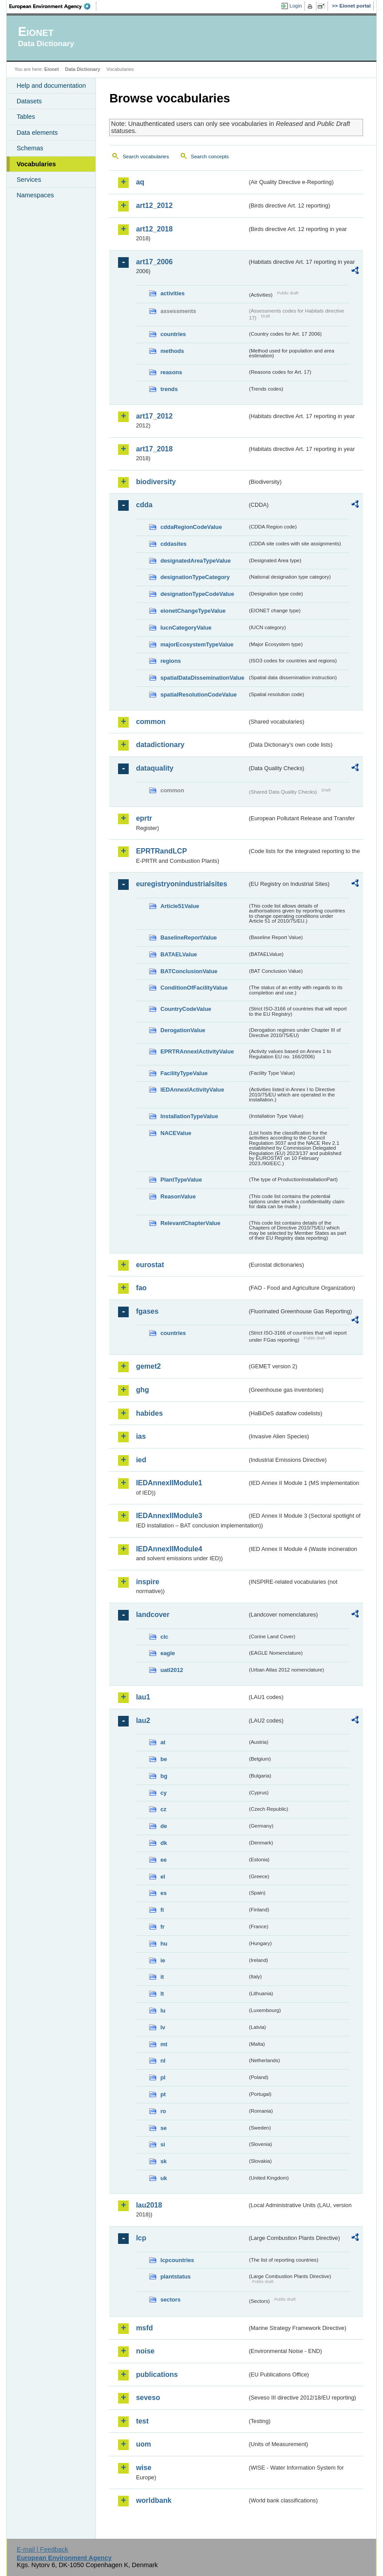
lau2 (143, 1720)
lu (162, 2010)
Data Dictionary (82, 69)
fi (162, 1910)
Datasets (29, 101)
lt (162, 1993)
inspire (147, 1582)
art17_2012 (154, 416)
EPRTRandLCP (161, 851)
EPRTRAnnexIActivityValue (197, 1051)
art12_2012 (154, 205)
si (162, 2144)
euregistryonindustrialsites (181, 884)
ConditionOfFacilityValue (193, 987)
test (142, 2421)
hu (163, 1943)
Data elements (37, 132)
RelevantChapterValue (190, 1223)
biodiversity (156, 481)
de (163, 1826)
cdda (144, 505)
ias (141, 1436)
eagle (167, 1653)
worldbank (153, 2500)
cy (163, 1792)
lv (162, 2027)
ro (163, 2111)
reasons (171, 372)
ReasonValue (178, 1196)
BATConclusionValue (188, 971)
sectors (170, 2299)
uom (143, 2444)
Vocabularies (36, 164)
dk (163, 1843)
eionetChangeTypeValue (192, 610)
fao (141, 1288)
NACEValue (175, 1133)
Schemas (29, 148)
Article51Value (179, 906)
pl (162, 2077)
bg (163, 1776)
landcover (153, 1614)
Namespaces (35, 195)
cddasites (173, 543)
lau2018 (149, 2205)
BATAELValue (178, 954)
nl (162, 2060)
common (151, 721)
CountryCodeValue (185, 1009)
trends (169, 389)
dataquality (154, 768)
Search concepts (210, 156)
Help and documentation (51, 85)
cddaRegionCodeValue (191, 527)
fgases (147, 1311)
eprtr (144, 818)
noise (145, 2351)
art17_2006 (154, 262)
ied (141, 1460)
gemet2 (148, 1366)
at (162, 1742)
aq (140, 182)
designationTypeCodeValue (197, 594)
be (163, 1759)
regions (170, 661)
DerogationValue (182, 1030)
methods (172, 351)
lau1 (143, 1697)
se (163, 2128)
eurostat (150, 1264)
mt (163, 2044)
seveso (148, 2397)
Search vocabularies (145, 156)
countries (173, 334)
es (163, 1893)
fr (162, 1926)
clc (164, 1636)
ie (162, 1960)
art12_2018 (154, 229)
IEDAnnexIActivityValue (192, 1089)
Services (28, 179)
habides (149, 1413)
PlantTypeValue (181, 1179)
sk (163, 2161)
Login (295, 5)
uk (163, 2178)
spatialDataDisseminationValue (202, 677)
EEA (52, 6)
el (162, 1876)
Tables (25, 116)
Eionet (51, 69)
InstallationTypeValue (189, 1116)
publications (157, 2374)
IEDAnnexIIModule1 (169, 1483)
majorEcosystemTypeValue (196, 644)
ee (163, 1859)
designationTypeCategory (194, 577)
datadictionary (160, 744)
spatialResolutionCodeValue (198, 694)
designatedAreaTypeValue (195, 560)
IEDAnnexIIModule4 (169, 1549)
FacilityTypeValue (183, 1073)
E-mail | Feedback (42, 2549)
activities (172, 293)
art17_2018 (154, 449)
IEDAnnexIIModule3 (169, 1515)
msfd (144, 2328)
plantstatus (175, 2276)
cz (163, 1809)
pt (163, 2094)
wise (143, 2467)
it (162, 1976)
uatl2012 (171, 1670)
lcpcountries (177, 2260)
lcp (141, 2238)
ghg (142, 1390)
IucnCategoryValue (185, 627)
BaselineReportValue (188, 937)
